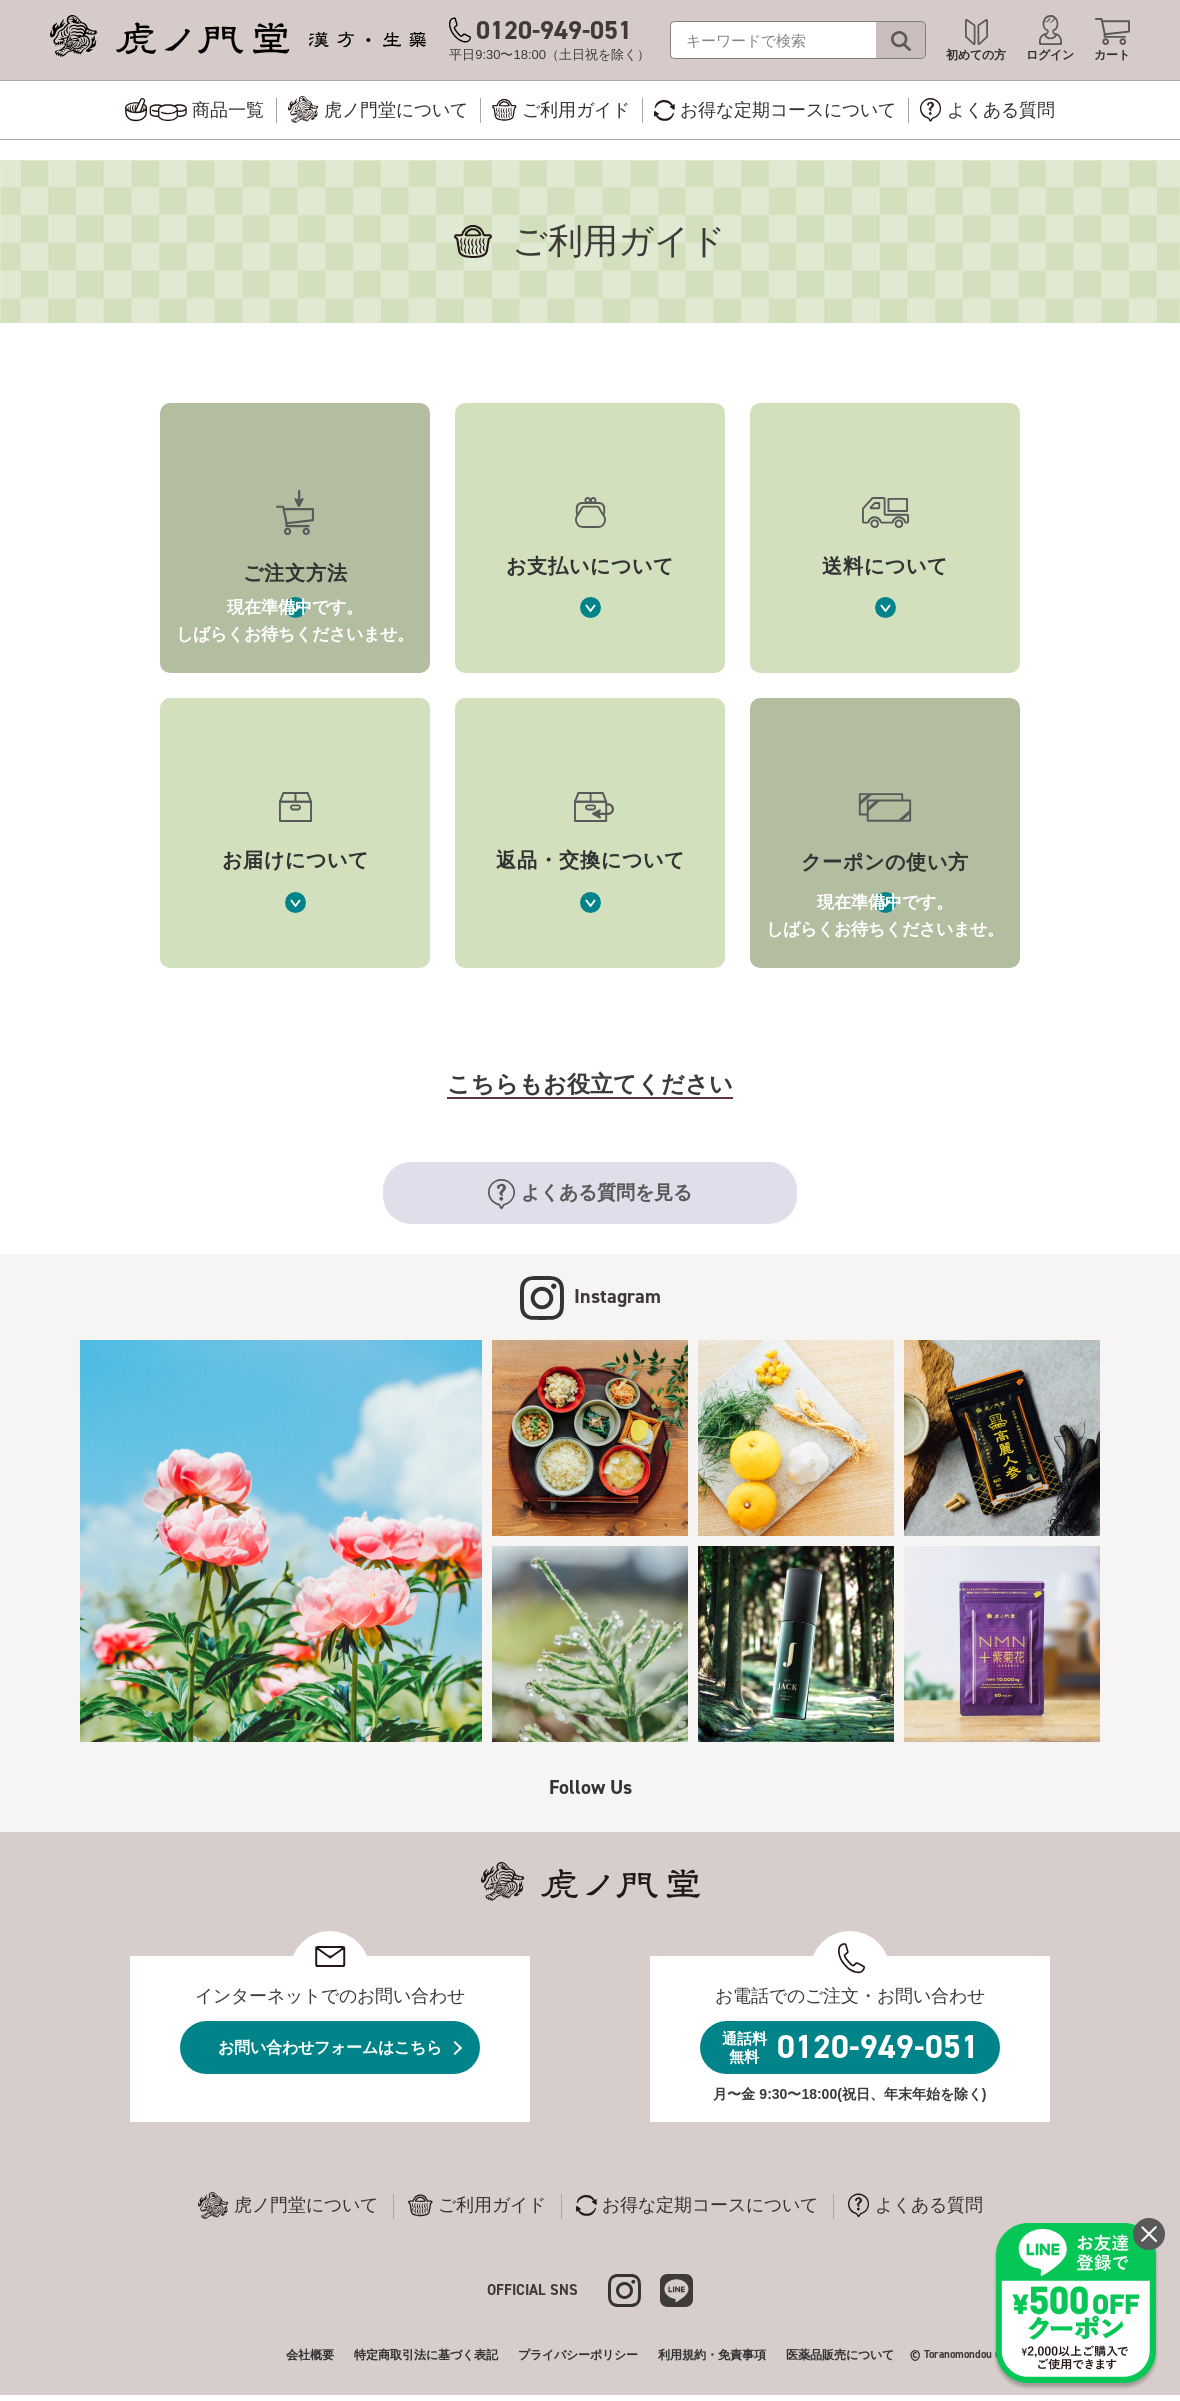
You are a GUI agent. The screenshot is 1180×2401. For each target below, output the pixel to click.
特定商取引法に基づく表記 (426, 2355)
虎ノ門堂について (288, 2206)
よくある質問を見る (589, 1194)
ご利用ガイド (477, 2205)
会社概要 (310, 2355)
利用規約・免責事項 (712, 2355)
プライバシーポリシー (578, 2355)
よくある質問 (915, 2205)
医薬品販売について (840, 2355)
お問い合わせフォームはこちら (330, 2047)
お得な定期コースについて (697, 2205)
